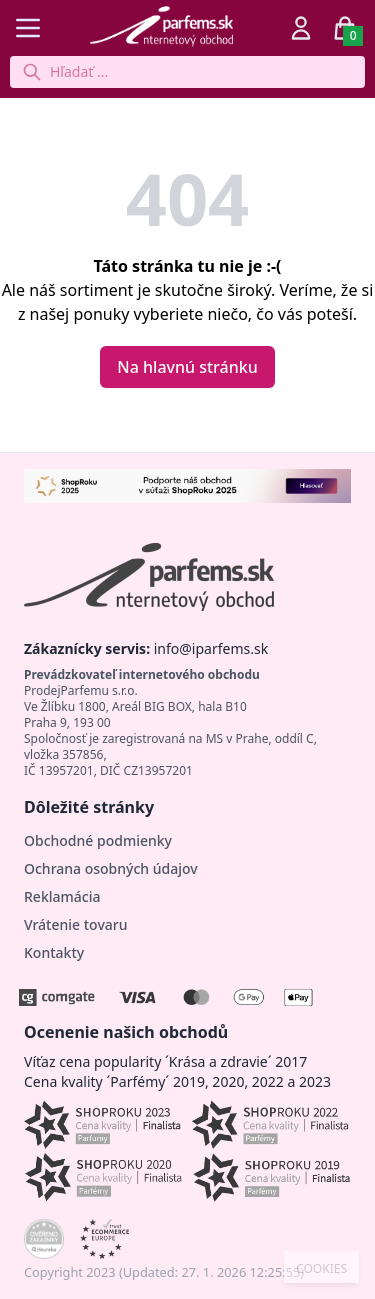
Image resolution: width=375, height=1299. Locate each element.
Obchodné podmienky (98, 840)
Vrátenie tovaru (75, 924)
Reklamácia (62, 896)
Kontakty (54, 952)
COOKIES (321, 1269)
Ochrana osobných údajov (111, 868)
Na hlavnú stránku (187, 367)
